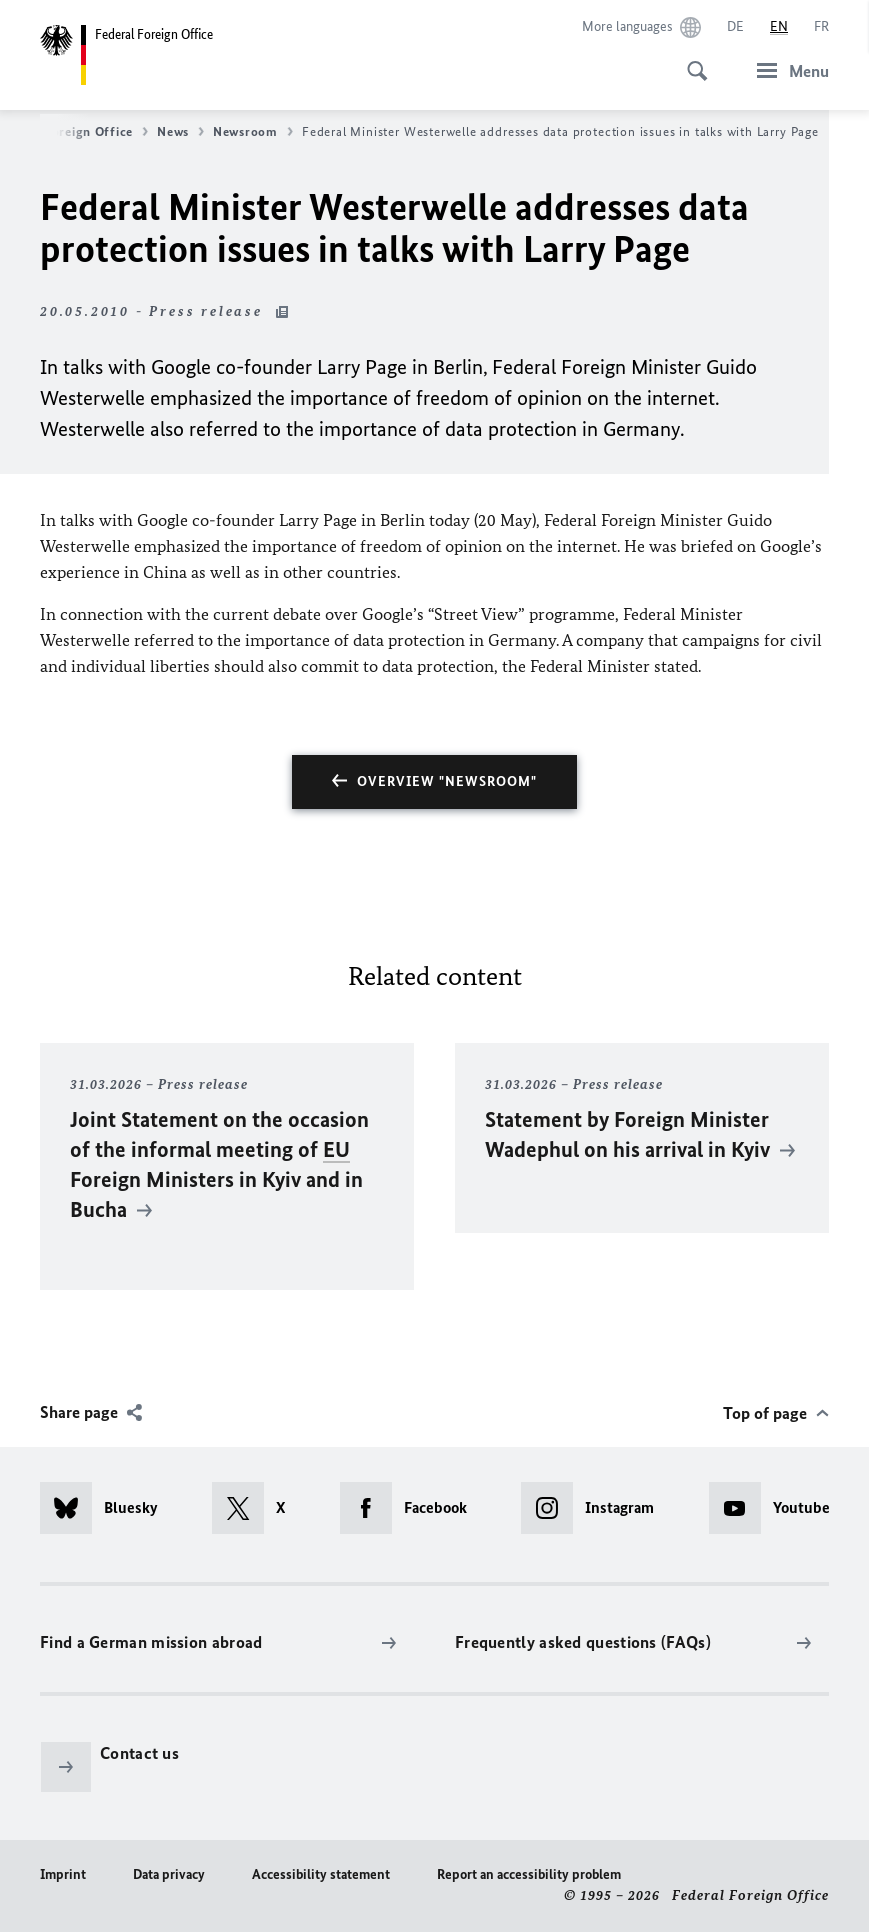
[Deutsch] (735, 27)
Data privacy (169, 1874)
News (180, 132)
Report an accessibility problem (529, 1874)
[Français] (821, 27)
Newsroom (253, 132)
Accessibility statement (321, 1874)
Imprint (63, 1874)
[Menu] (787, 70)
